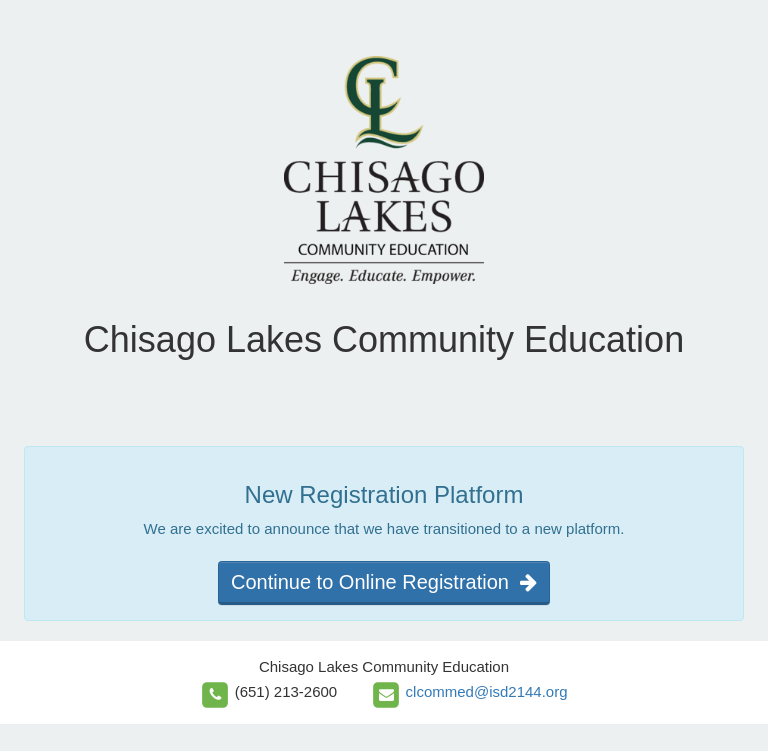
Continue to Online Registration (384, 582)
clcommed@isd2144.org (487, 691)
